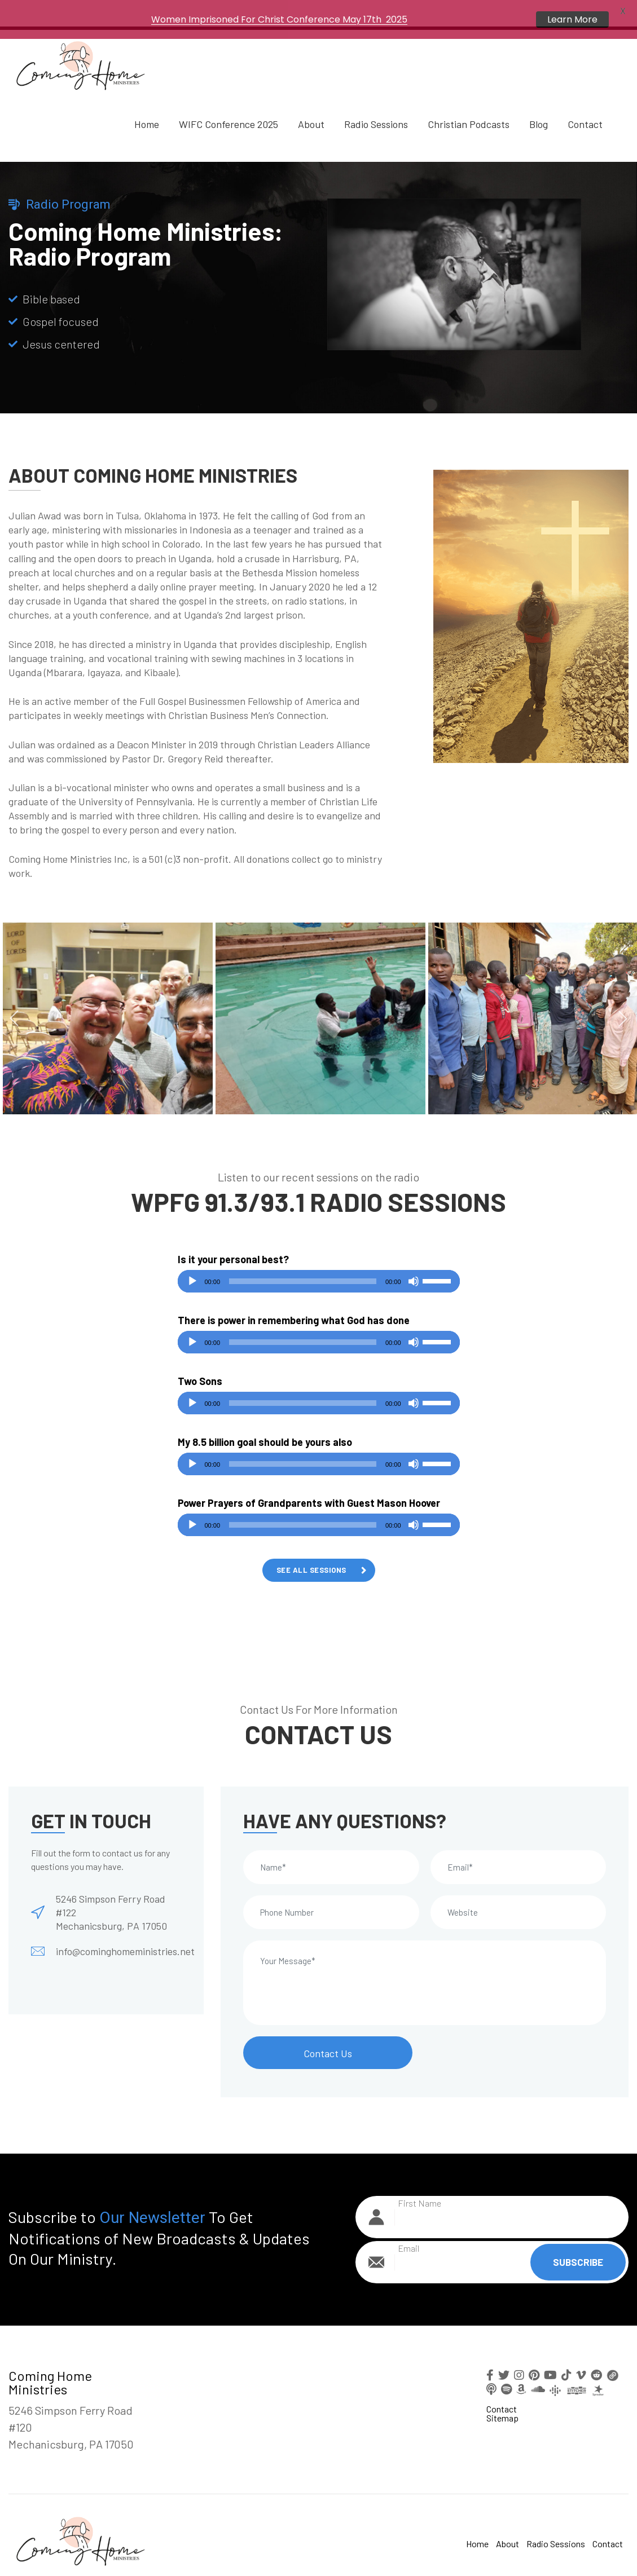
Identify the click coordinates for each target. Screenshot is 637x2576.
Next (623, 997)
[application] (319, 1260)
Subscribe (578, 2241)
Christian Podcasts (468, 103)
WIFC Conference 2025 (228, 103)
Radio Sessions (376, 103)
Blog (538, 103)
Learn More (572, 19)
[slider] (302, 1260)
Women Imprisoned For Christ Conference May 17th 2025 (279, 19)
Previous (14, 997)
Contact (585, 103)
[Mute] (413, 1260)
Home (146, 103)
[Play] (192, 1260)
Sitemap (502, 2397)
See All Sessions (311, 1549)
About (311, 103)
